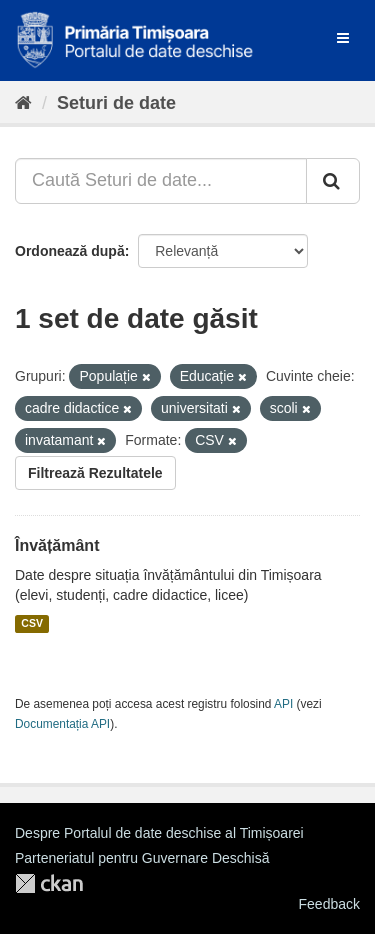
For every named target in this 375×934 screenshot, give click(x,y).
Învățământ (57, 545)
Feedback (329, 904)
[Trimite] (333, 181)
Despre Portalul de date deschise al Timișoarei (159, 833)
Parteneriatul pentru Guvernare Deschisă (142, 858)
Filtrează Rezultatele (95, 473)
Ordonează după (70, 251)
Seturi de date (116, 103)
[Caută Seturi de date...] (161, 181)
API (283, 704)
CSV (32, 624)
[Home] (23, 103)
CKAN (49, 883)
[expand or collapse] (343, 38)
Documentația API (62, 724)
